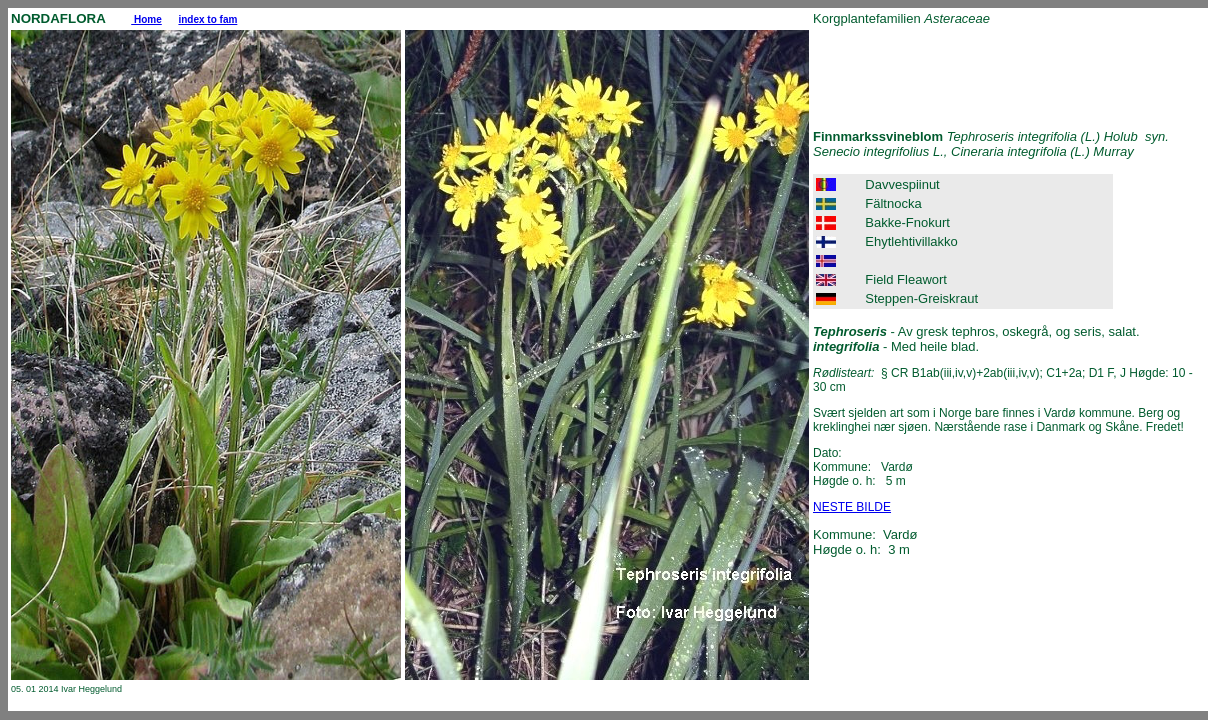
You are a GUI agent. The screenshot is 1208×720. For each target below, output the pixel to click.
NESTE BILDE (852, 507)
